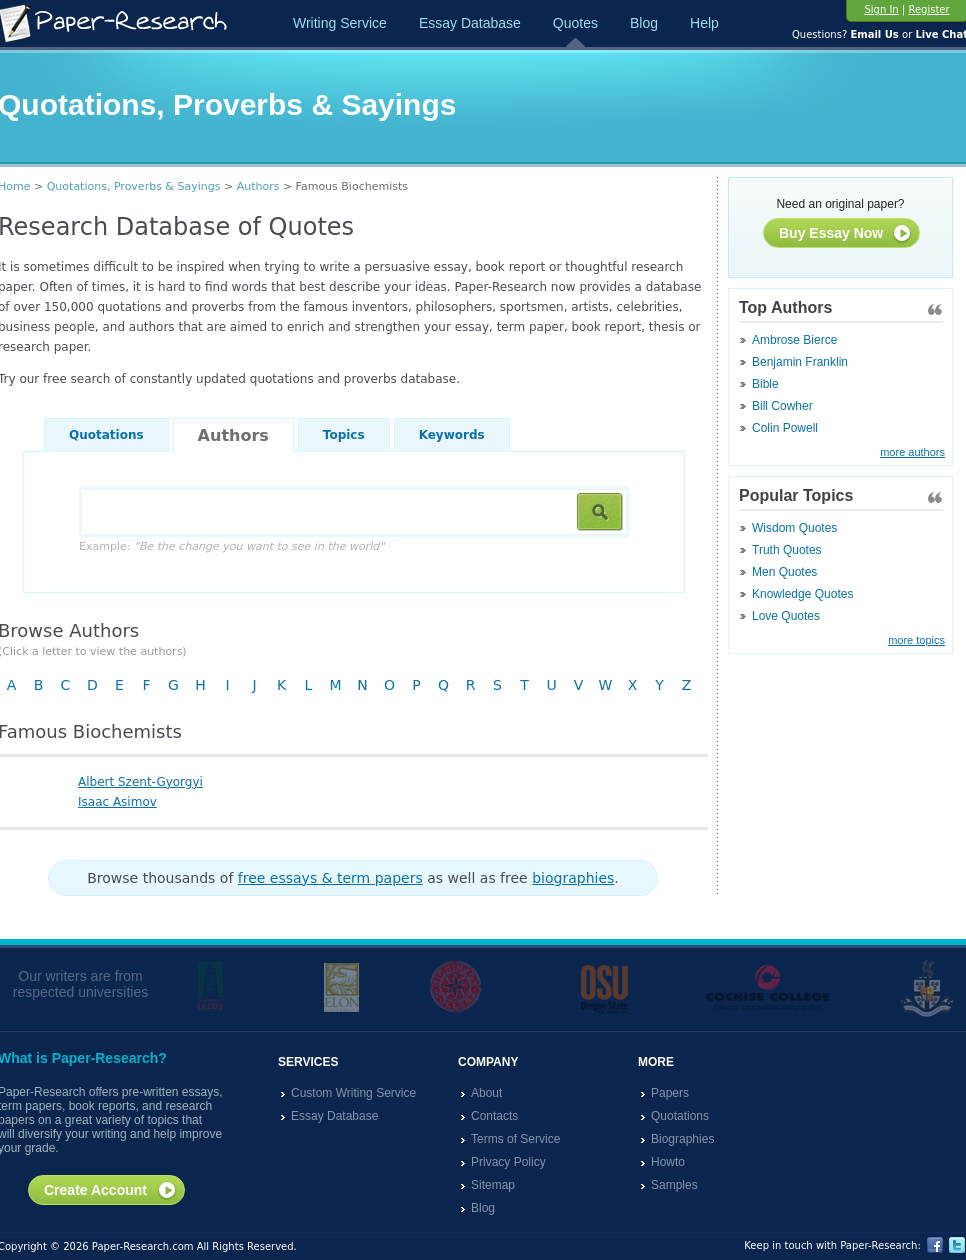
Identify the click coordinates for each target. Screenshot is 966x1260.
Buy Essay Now (845, 234)
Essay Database (470, 23)
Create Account (110, 1191)
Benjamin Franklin (800, 362)
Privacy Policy (508, 1162)
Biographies (682, 1139)
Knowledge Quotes (802, 594)
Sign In (881, 9)
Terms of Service (515, 1139)
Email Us (874, 34)
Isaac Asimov (117, 802)
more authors (912, 452)
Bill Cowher (782, 406)
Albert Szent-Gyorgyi (140, 782)
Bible (765, 384)
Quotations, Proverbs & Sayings (134, 186)
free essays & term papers (330, 878)
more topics (916, 640)
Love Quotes (786, 616)
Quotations (106, 435)
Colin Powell (785, 428)
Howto (668, 1162)
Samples (674, 1185)
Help (704, 23)
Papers (670, 1093)
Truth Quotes (787, 550)
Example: (231, 546)
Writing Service (340, 23)
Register (928, 9)
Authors (258, 186)
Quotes (575, 23)
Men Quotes (784, 572)
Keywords (452, 435)
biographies (573, 878)
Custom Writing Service (353, 1093)
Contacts (494, 1116)
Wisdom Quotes (794, 528)
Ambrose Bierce (794, 340)
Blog (644, 23)
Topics (344, 435)
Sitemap (493, 1185)
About (486, 1093)
